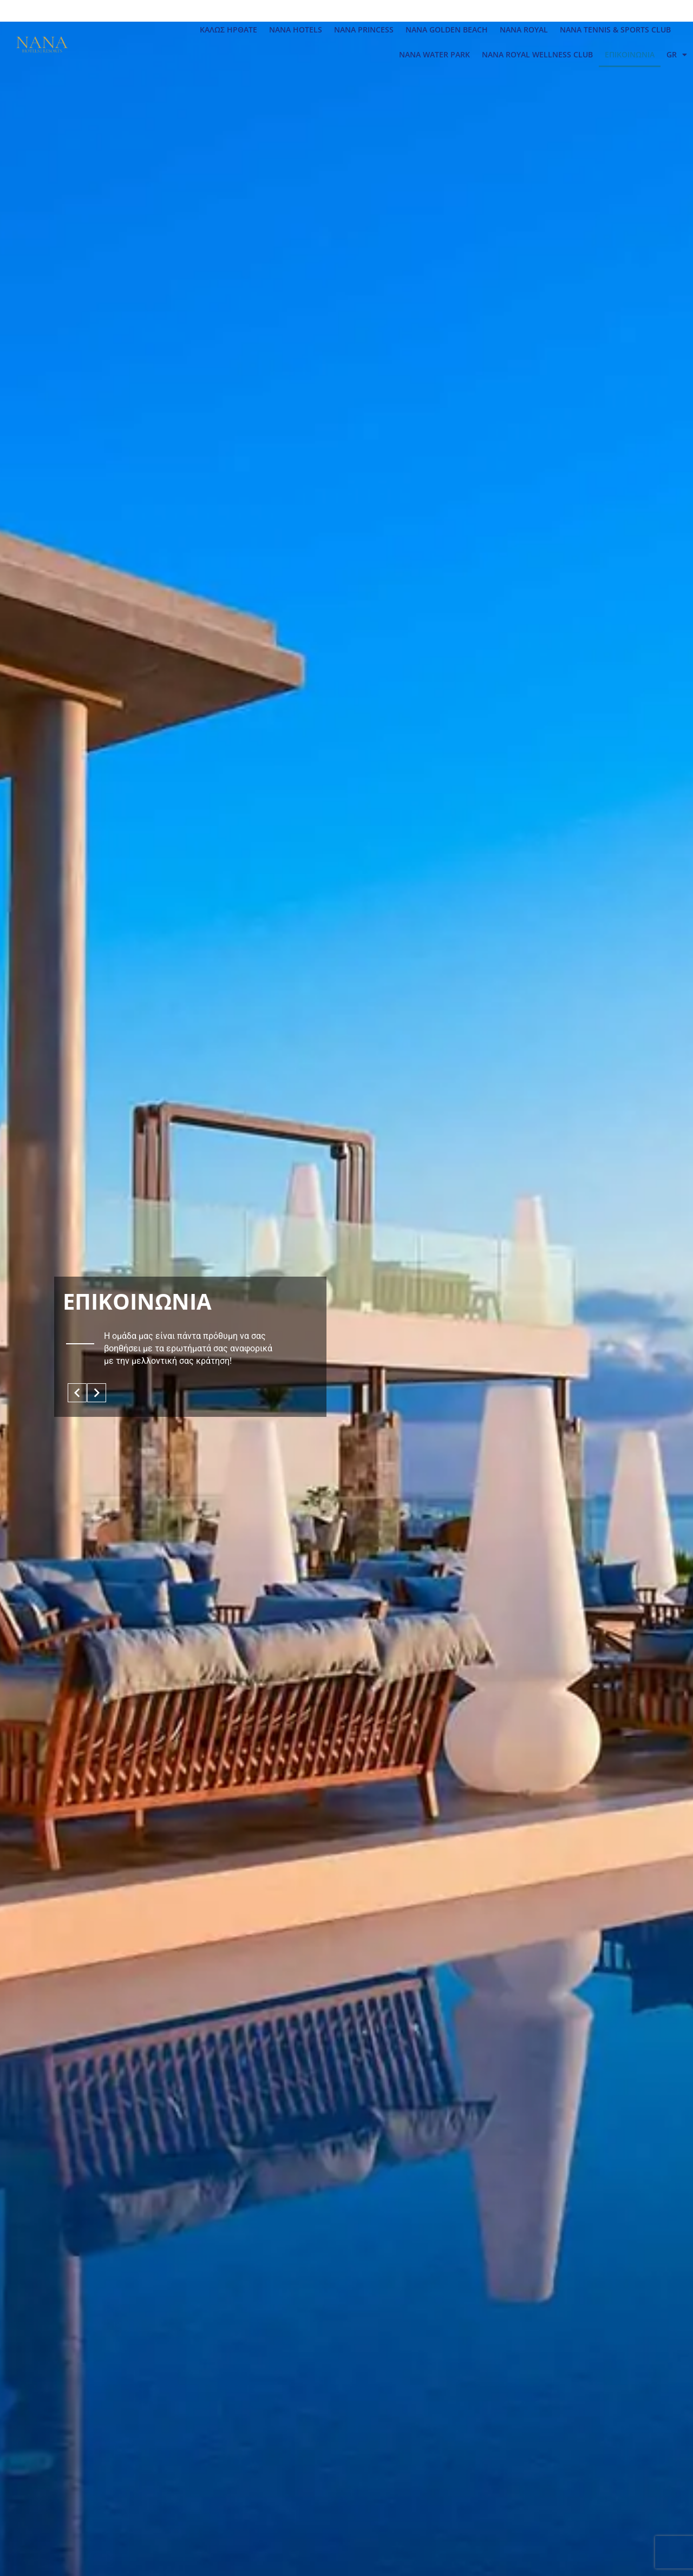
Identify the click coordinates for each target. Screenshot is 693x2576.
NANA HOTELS (295, 29)
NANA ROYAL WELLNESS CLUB (537, 54)
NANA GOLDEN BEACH (447, 29)
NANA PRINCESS (364, 29)
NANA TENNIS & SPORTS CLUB (615, 29)
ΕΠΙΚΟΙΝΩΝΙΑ (630, 54)
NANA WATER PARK (434, 54)
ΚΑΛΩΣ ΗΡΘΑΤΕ (228, 29)
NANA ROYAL (524, 29)
